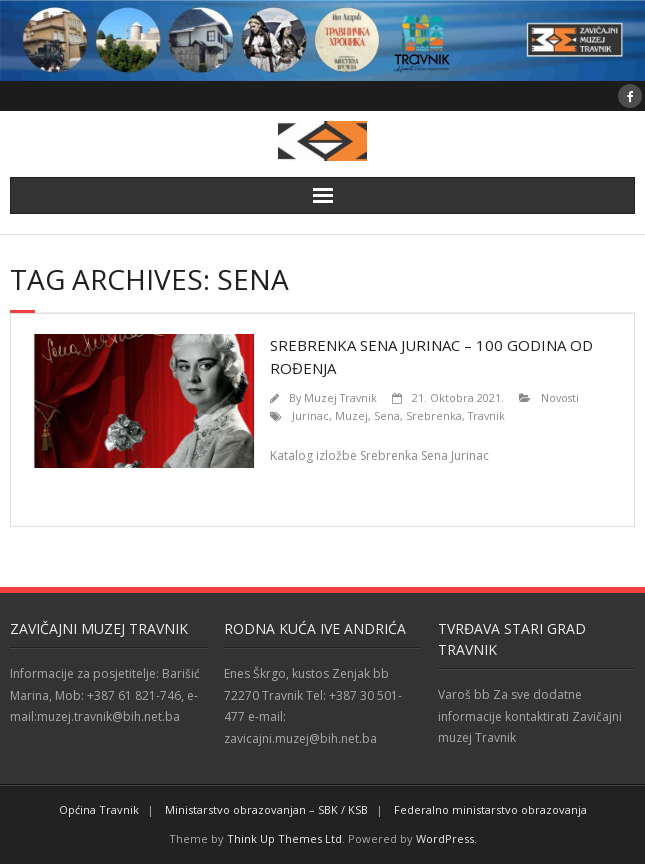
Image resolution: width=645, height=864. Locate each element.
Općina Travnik (99, 809)
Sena (387, 415)
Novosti (560, 397)
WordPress (445, 838)
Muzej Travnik (340, 397)
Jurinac (310, 415)
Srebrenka (434, 415)
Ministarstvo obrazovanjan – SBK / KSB (266, 809)
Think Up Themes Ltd (284, 838)
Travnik (486, 415)
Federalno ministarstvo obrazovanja (490, 809)
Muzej (351, 415)
